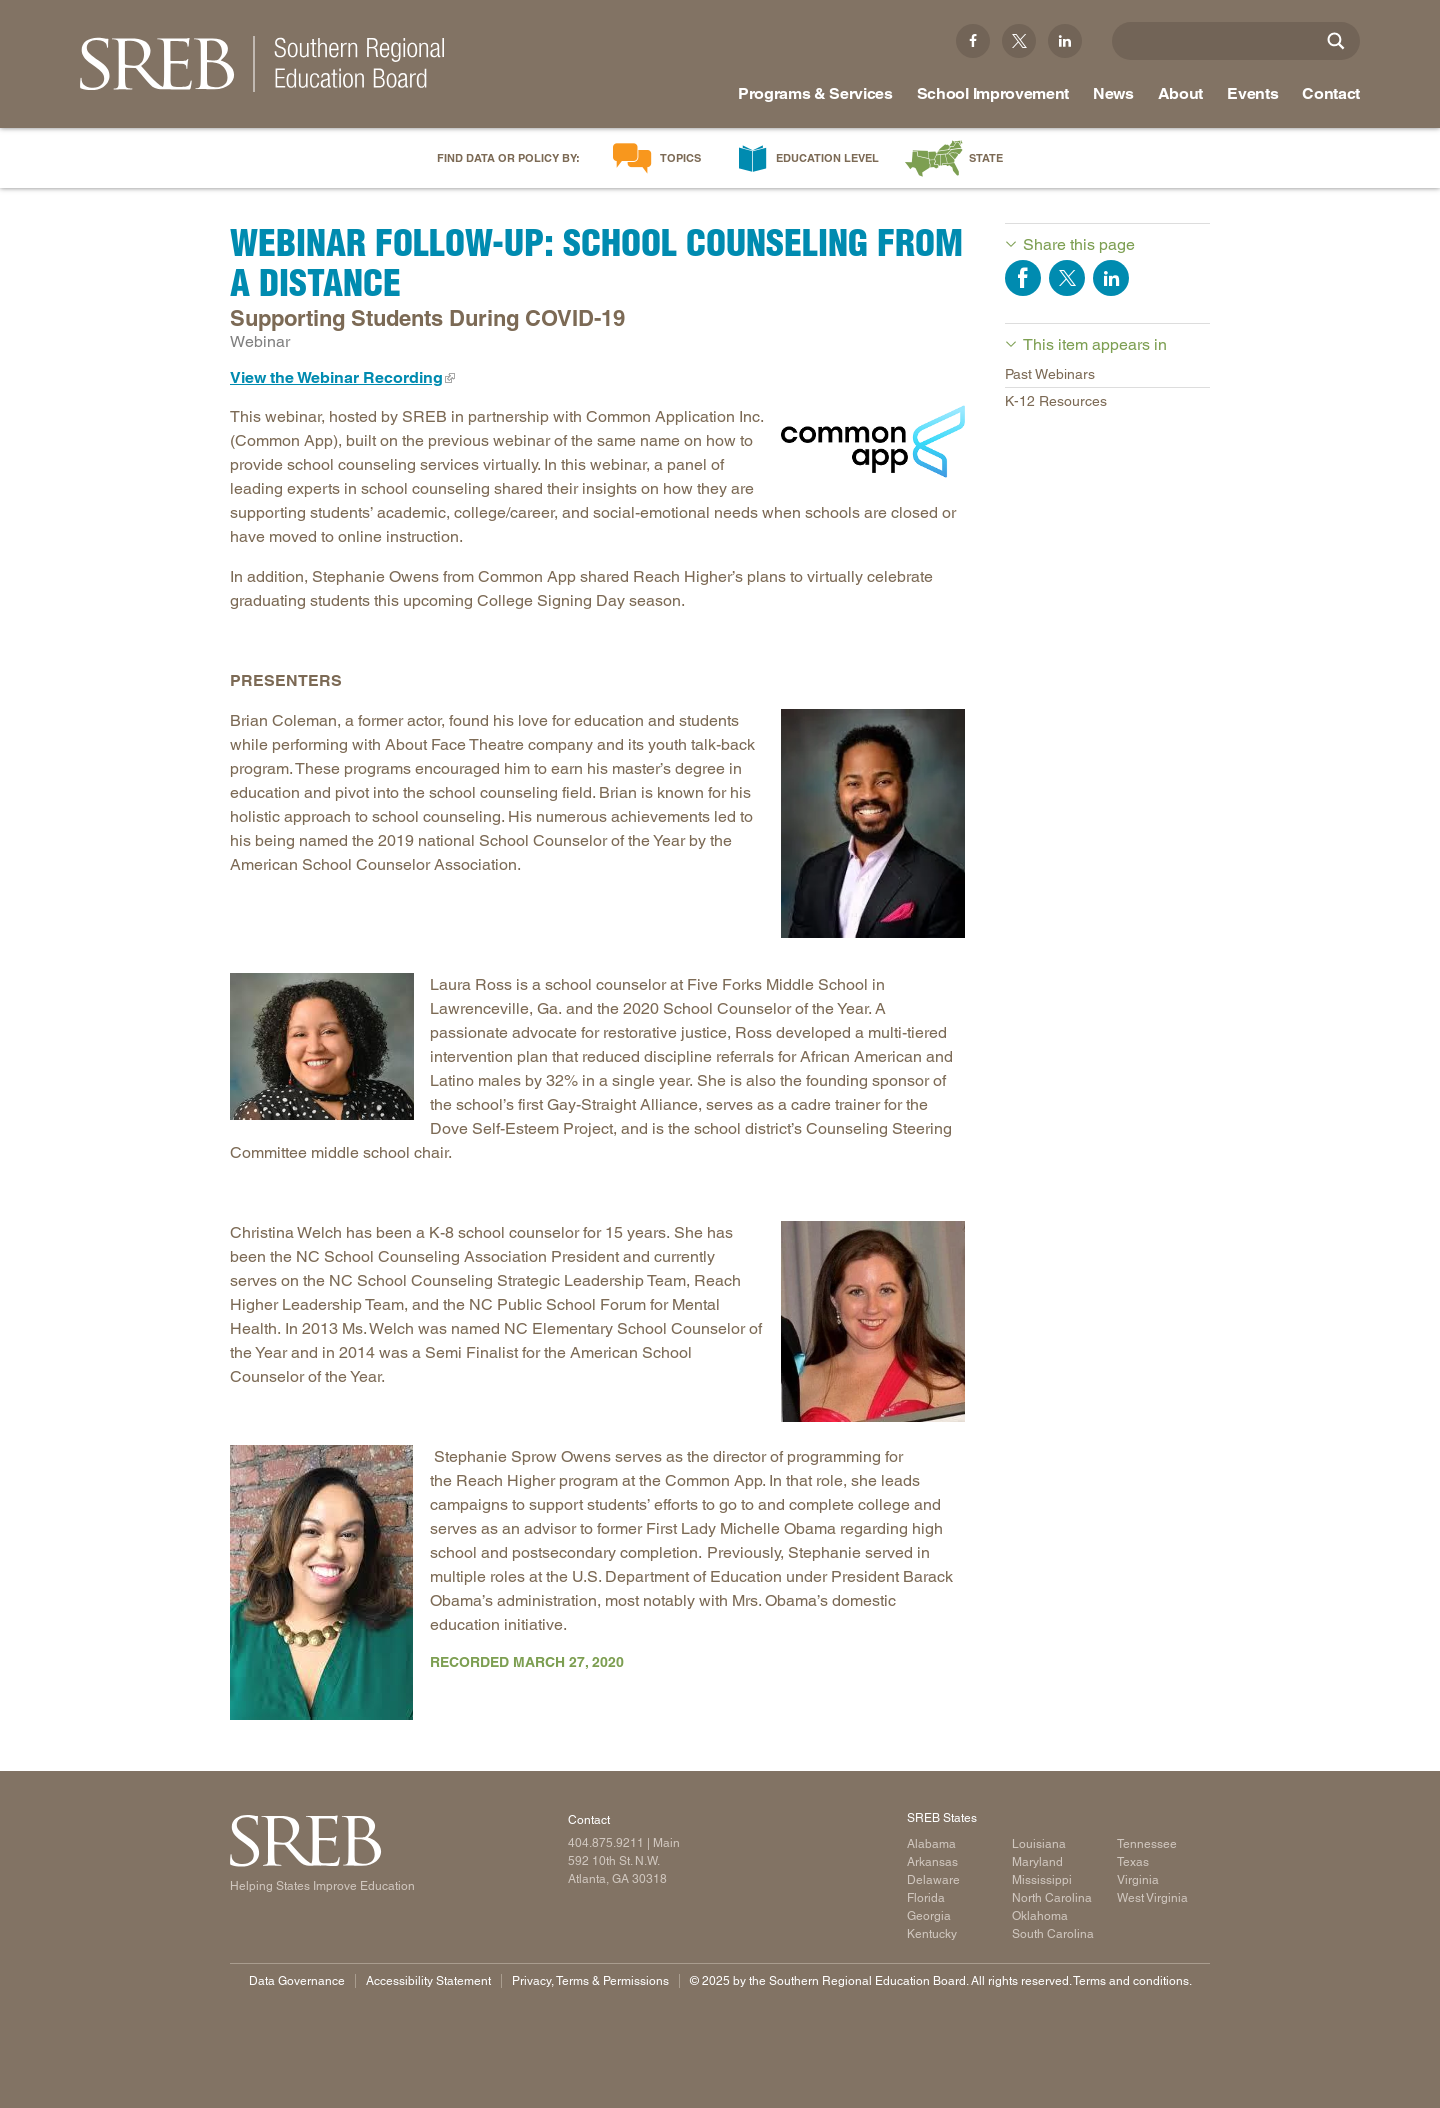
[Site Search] (1336, 41)
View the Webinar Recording (336, 377)
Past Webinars (1050, 374)
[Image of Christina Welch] (873, 1321)
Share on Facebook (1023, 278)
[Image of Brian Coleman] (873, 823)
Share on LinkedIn (1111, 278)
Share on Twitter (1067, 278)
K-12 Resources (1056, 401)
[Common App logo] (873, 441)
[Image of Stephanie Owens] (322, 1582)
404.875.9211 (606, 1843)
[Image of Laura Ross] (322, 1046)
